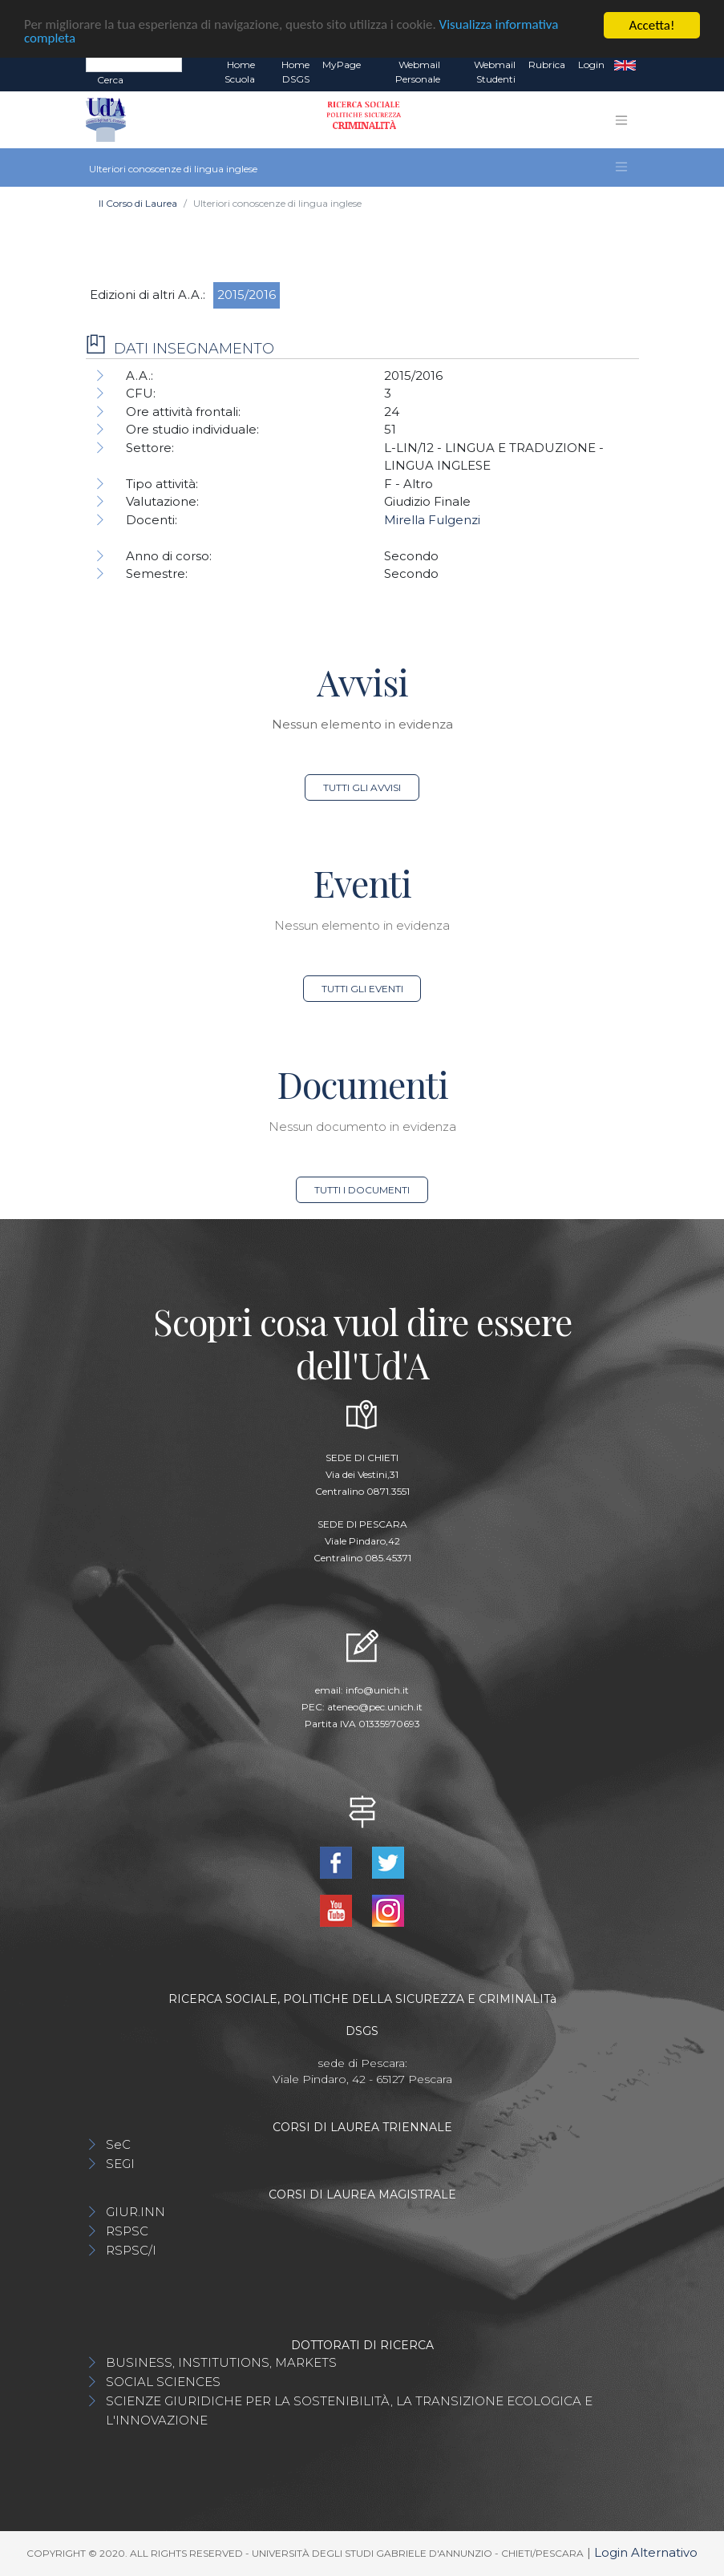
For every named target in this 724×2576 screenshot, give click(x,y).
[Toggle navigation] (621, 120)
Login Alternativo (646, 2552)
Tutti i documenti (362, 1190)
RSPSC (127, 2231)
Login (591, 65)
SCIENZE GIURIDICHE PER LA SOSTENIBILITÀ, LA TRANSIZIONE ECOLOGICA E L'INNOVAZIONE (349, 2410)
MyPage (341, 65)
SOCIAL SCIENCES (163, 2381)
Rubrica (546, 65)
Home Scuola (239, 72)
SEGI (120, 2163)
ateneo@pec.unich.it (375, 1707)
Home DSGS (295, 72)
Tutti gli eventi (362, 989)
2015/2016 (246, 294)
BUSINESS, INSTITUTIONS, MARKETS (221, 2362)
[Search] (134, 64)
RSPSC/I (131, 2250)
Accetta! (652, 25)
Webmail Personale (417, 72)
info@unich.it (377, 1690)
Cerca (110, 80)
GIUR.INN (135, 2211)
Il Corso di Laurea (138, 203)
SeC (118, 2144)
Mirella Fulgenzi (432, 519)
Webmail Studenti (495, 72)
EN (625, 65)
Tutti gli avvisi (362, 787)
